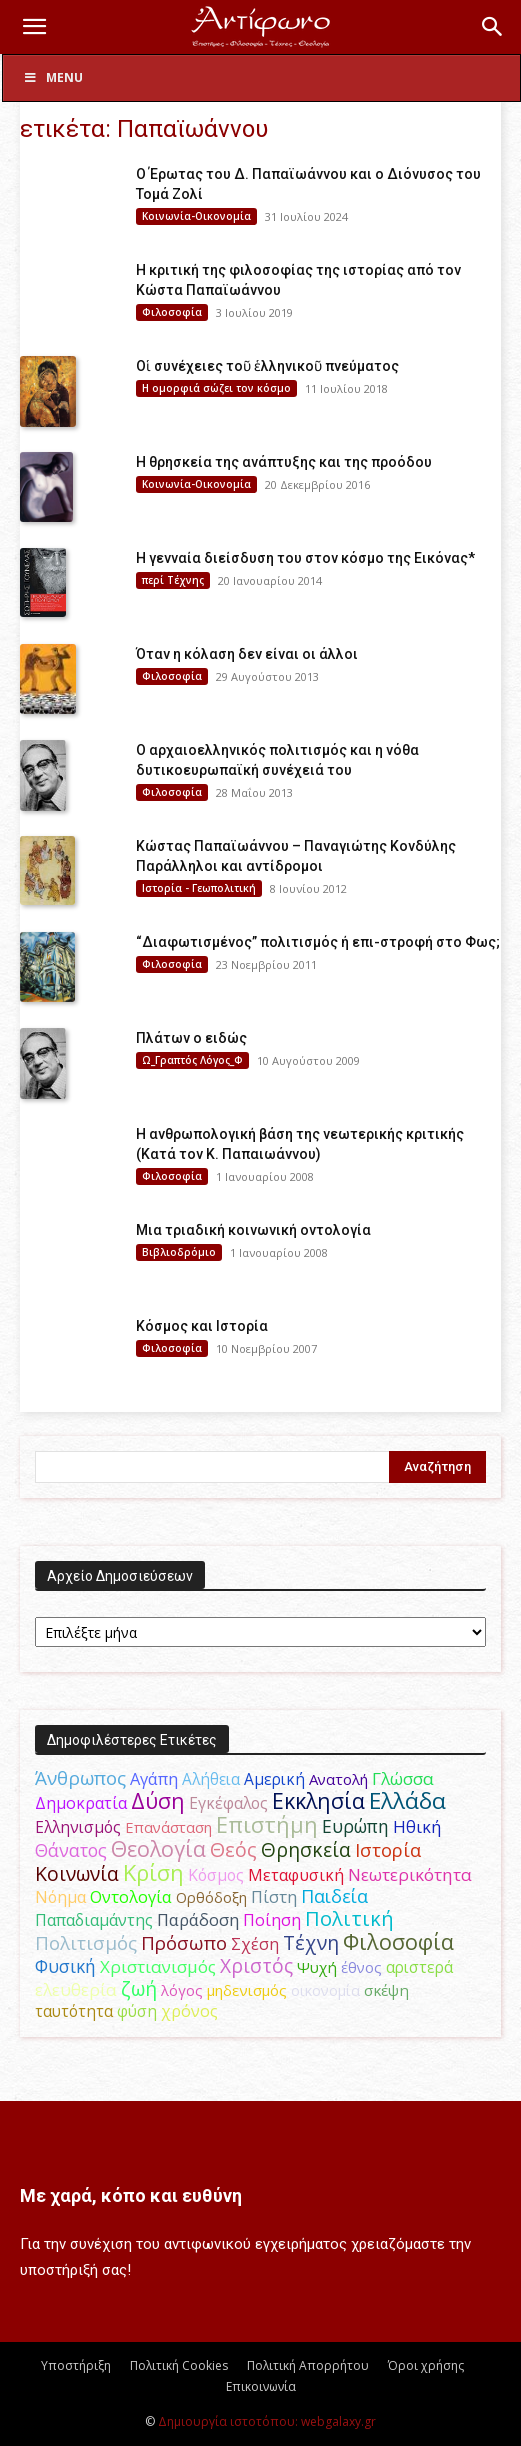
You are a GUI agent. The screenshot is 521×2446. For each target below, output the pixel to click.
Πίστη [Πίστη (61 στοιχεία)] (274, 1897)
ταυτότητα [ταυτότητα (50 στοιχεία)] (74, 2011)
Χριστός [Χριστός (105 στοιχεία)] (256, 1965)
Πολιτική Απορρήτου (308, 2365)
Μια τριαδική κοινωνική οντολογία (253, 1230)
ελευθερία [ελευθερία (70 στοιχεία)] (76, 1989)
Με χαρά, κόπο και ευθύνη (131, 2195)
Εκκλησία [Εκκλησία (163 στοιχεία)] (318, 1800)
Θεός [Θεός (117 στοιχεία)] (233, 1849)
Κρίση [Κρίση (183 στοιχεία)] (153, 1872)
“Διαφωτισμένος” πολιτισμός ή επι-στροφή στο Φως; (318, 942)
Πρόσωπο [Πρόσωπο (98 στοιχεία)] (184, 1943)
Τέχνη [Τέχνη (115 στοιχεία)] (311, 1942)
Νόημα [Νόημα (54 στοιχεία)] (60, 1897)
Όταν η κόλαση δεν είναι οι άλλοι (247, 654)
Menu (53, 77)
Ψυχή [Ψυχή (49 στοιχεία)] (317, 1967)
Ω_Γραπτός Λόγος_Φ (192, 1060)
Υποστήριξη (76, 2365)
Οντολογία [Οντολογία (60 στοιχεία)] (131, 1897)
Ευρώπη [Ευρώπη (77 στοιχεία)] (355, 1826)
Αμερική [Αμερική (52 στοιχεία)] (274, 1779)
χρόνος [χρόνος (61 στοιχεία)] (189, 2011)
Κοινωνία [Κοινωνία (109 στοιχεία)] (77, 1873)
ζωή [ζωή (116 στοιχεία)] (139, 1988)
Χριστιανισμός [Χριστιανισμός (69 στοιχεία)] (158, 1966)
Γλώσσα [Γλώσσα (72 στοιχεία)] (403, 1778)
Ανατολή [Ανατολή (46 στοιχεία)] (338, 1779)
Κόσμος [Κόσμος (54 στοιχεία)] (216, 1875)
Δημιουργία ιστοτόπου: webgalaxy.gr (267, 2421)
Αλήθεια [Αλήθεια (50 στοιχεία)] (211, 1779)
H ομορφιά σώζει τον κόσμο (216, 388)
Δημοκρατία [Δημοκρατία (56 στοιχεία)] (81, 1803)
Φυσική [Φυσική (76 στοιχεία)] (65, 1966)
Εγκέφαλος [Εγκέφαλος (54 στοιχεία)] (228, 1803)
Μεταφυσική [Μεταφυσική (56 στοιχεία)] (296, 1875)
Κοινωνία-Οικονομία (196, 216)
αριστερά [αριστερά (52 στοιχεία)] (419, 1967)
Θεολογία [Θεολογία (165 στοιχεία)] (158, 1848)
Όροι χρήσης (426, 2365)
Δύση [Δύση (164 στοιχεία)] (158, 1800)
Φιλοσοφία (172, 312)
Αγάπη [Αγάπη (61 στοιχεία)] (154, 1779)
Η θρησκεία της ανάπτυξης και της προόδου (284, 462)
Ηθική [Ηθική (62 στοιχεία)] (417, 1826)
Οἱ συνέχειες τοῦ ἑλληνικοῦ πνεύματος (267, 366)
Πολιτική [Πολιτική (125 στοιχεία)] (349, 1918)
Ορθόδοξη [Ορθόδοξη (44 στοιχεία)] (211, 1897)
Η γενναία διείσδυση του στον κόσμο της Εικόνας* (305, 558)
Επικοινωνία (261, 2386)
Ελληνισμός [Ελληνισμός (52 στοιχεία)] (78, 1827)
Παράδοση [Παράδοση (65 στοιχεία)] (198, 1919)
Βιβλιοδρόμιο (179, 1252)
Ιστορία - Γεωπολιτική (199, 888)
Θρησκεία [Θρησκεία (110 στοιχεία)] (306, 1849)
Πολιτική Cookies (179, 2365)
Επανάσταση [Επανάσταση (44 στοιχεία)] (168, 1827)
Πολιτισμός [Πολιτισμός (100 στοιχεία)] (86, 1943)
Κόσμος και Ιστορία (202, 1326)
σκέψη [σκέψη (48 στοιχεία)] (386, 1990)
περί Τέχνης (173, 580)
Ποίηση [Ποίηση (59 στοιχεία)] (272, 1920)
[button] (34, 27)
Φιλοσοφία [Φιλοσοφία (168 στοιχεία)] (398, 1941)
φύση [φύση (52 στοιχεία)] (137, 2011)
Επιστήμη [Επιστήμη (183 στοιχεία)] (267, 1824)
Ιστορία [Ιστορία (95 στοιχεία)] (388, 1849)
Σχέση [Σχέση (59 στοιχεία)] (255, 1944)
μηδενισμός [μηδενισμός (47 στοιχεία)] (247, 1990)
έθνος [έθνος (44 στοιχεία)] (361, 1967)
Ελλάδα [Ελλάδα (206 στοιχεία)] (407, 1800)
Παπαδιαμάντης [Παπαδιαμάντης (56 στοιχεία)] (94, 1920)
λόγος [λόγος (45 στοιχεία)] (182, 1990)
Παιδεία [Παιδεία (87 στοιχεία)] (334, 1896)
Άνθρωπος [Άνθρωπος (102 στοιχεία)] (80, 1778)
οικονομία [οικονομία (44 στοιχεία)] (325, 1990)
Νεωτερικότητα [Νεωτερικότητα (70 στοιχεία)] (410, 1874)
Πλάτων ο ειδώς (191, 1038)
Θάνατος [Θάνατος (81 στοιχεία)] (71, 1850)
